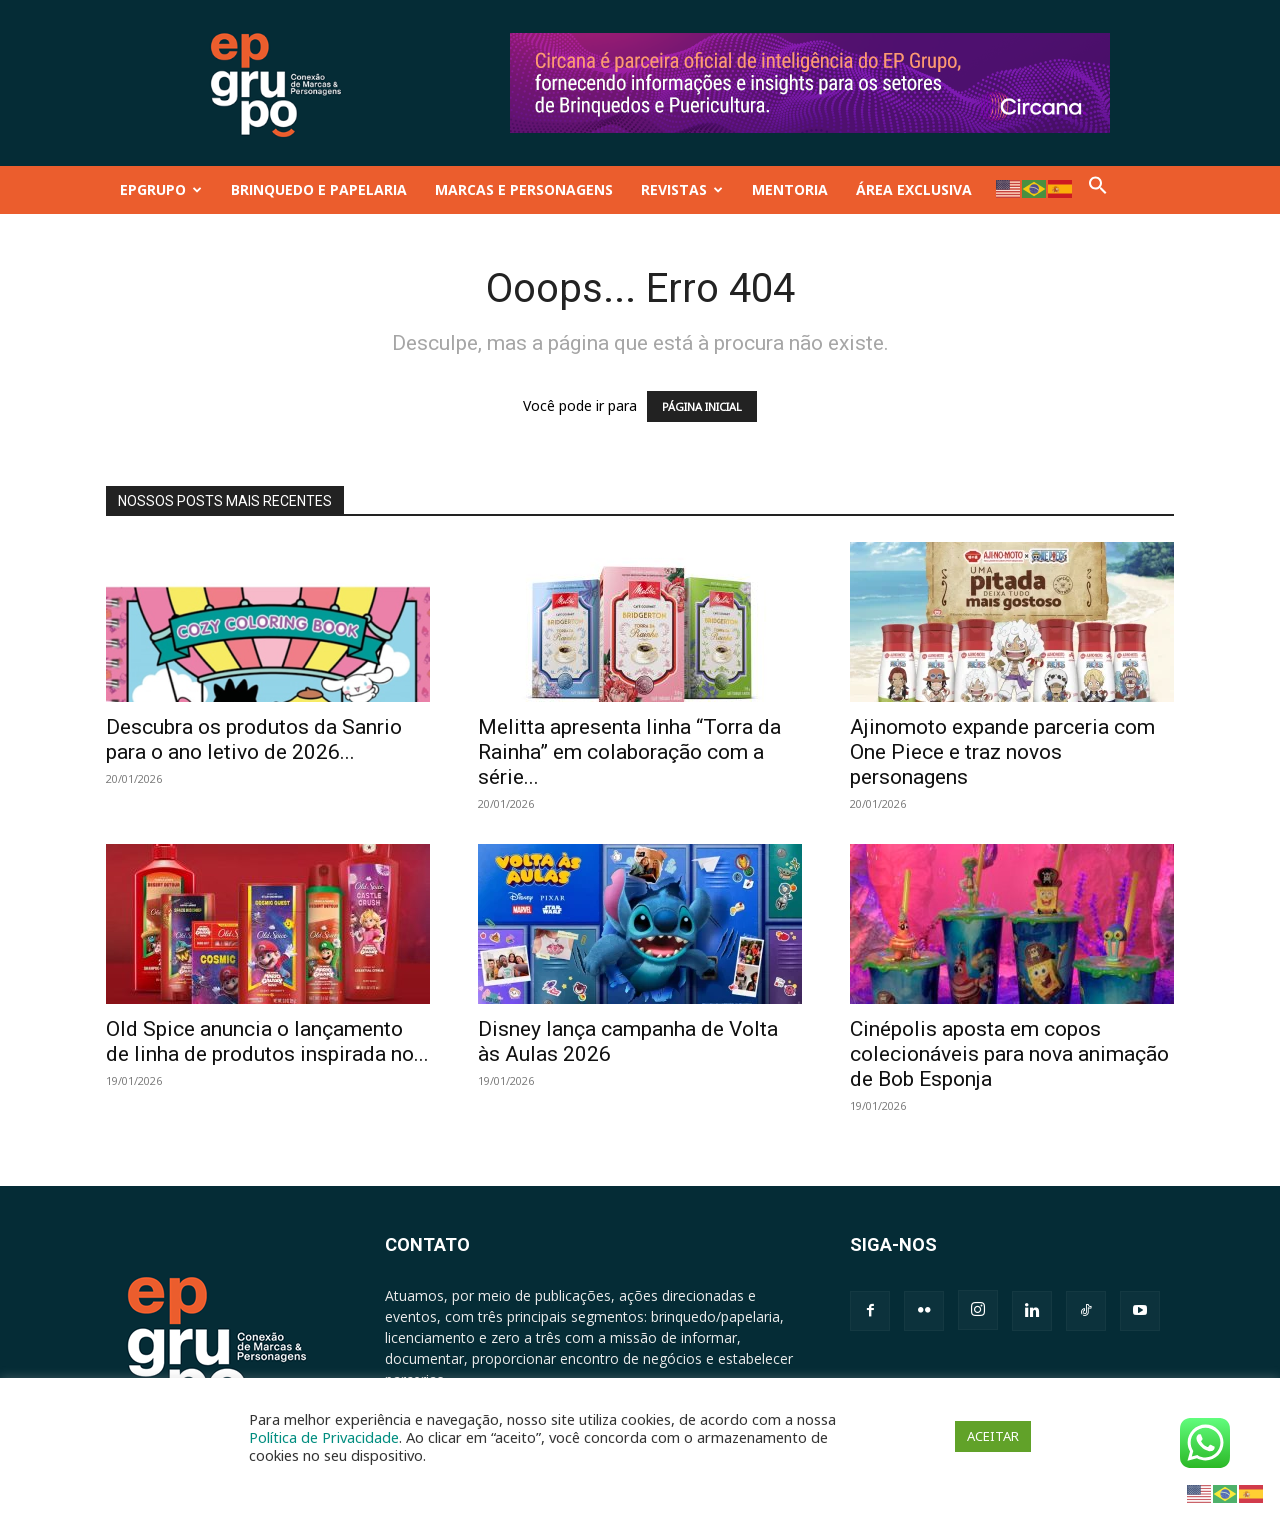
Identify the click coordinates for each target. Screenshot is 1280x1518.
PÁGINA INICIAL (702, 406)
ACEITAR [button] (993, 1436)
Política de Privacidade (324, 1437)
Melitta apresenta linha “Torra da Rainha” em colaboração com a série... (629, 752)
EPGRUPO (161, 189)
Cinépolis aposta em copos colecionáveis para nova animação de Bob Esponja (1009, 1054)
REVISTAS (682, 189)
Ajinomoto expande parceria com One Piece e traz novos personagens (1002, 752)
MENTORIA (790, 189)
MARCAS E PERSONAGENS (524, 189)
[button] (1098, 189)
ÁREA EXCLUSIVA (914, 189)
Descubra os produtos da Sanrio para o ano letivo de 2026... (254, 739)
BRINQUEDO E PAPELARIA (319, 189)
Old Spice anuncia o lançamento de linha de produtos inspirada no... (267, 1041)
